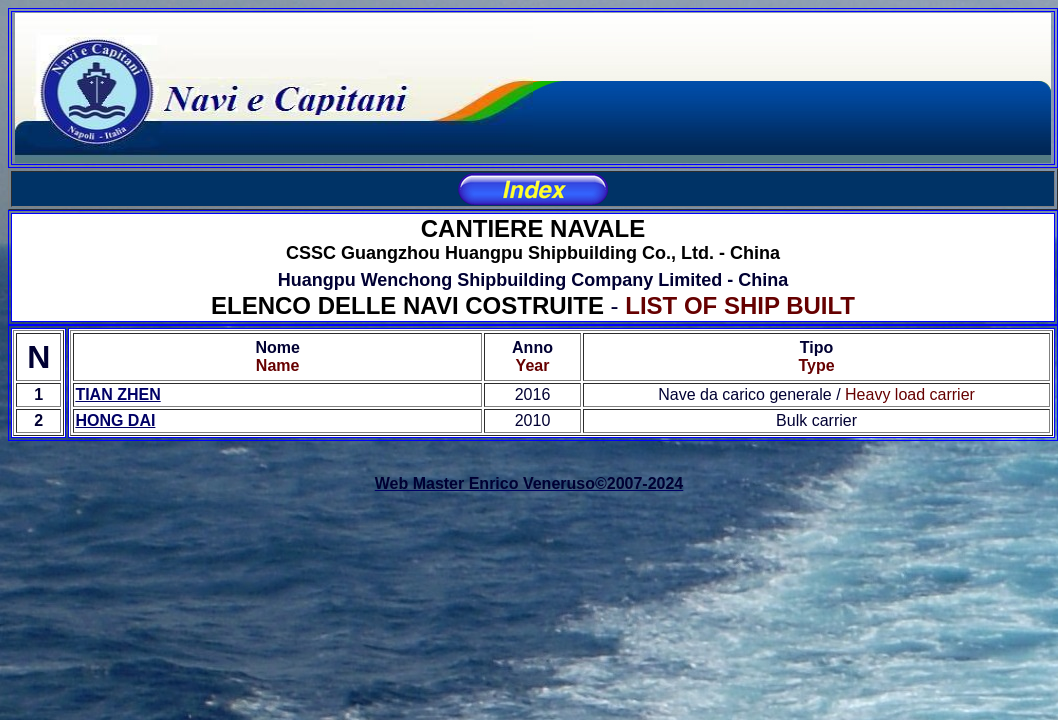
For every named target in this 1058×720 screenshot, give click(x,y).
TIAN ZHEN (117, 394)
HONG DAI (115, 420)
